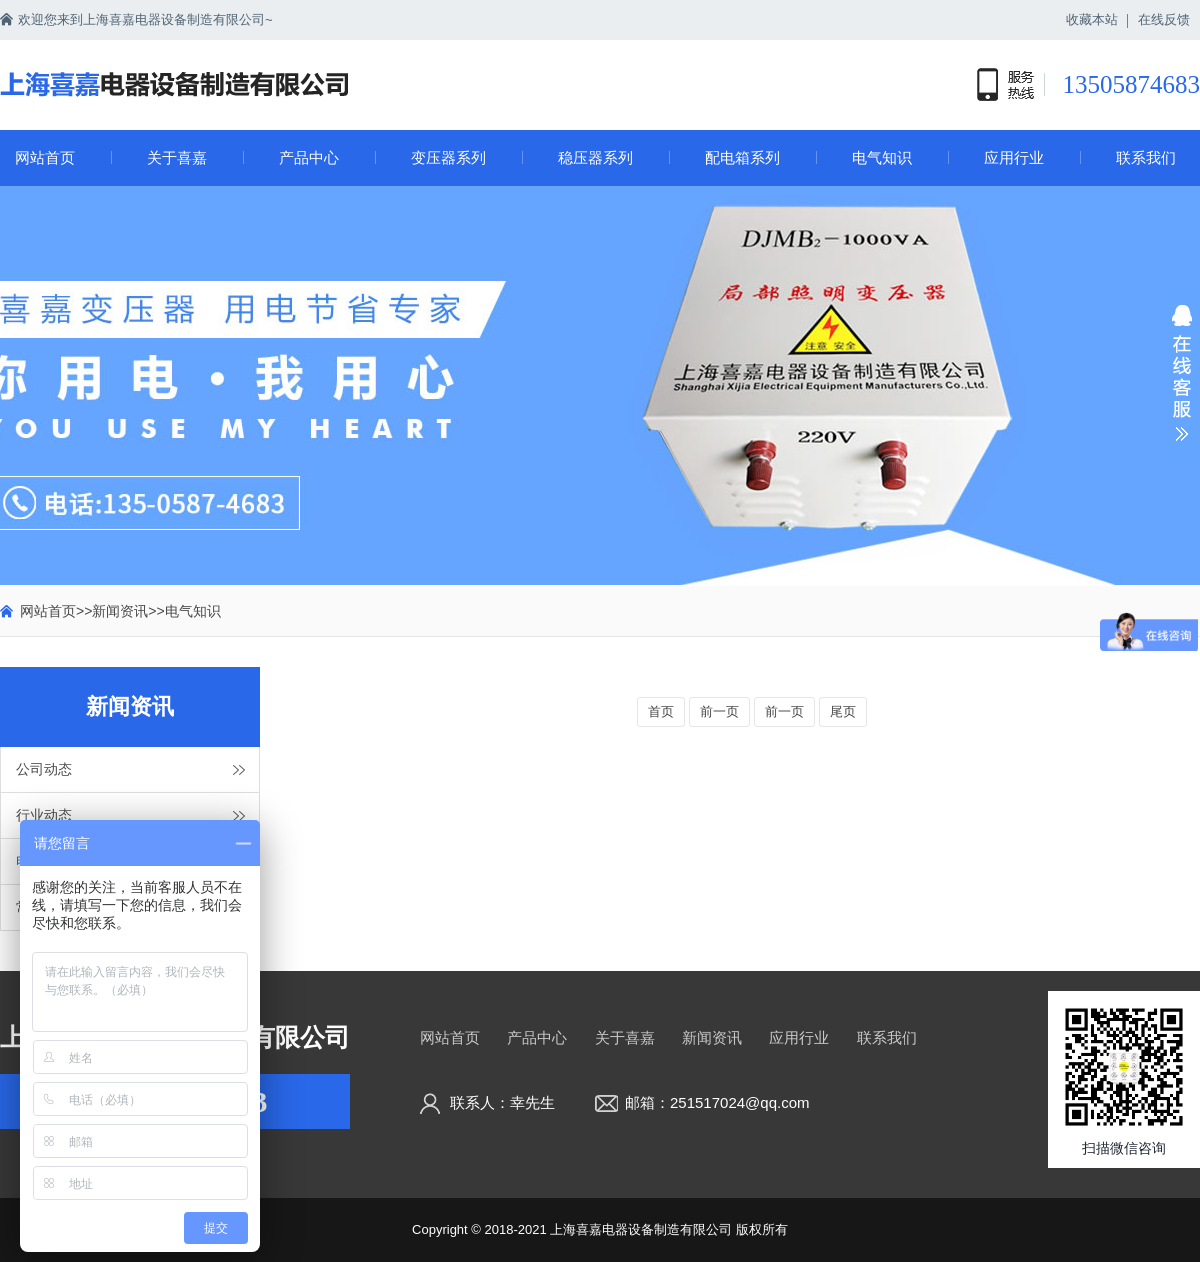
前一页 (719, 711)
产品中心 (309, 157)
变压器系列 (448, 157)
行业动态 (44, 815)
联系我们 (1146, 157)
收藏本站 (1092, 19)
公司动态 (44, 769)
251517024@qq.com (740, 1102)
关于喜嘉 (177, 157)
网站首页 (45, 157)
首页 (661, 711)
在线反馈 (1164, 19)
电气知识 (882, 157)
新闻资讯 (120, 611)
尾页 (843, 711)
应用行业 (1014, 157)
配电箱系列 (742, 157)
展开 (1182, 386)
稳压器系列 (595, 157)
